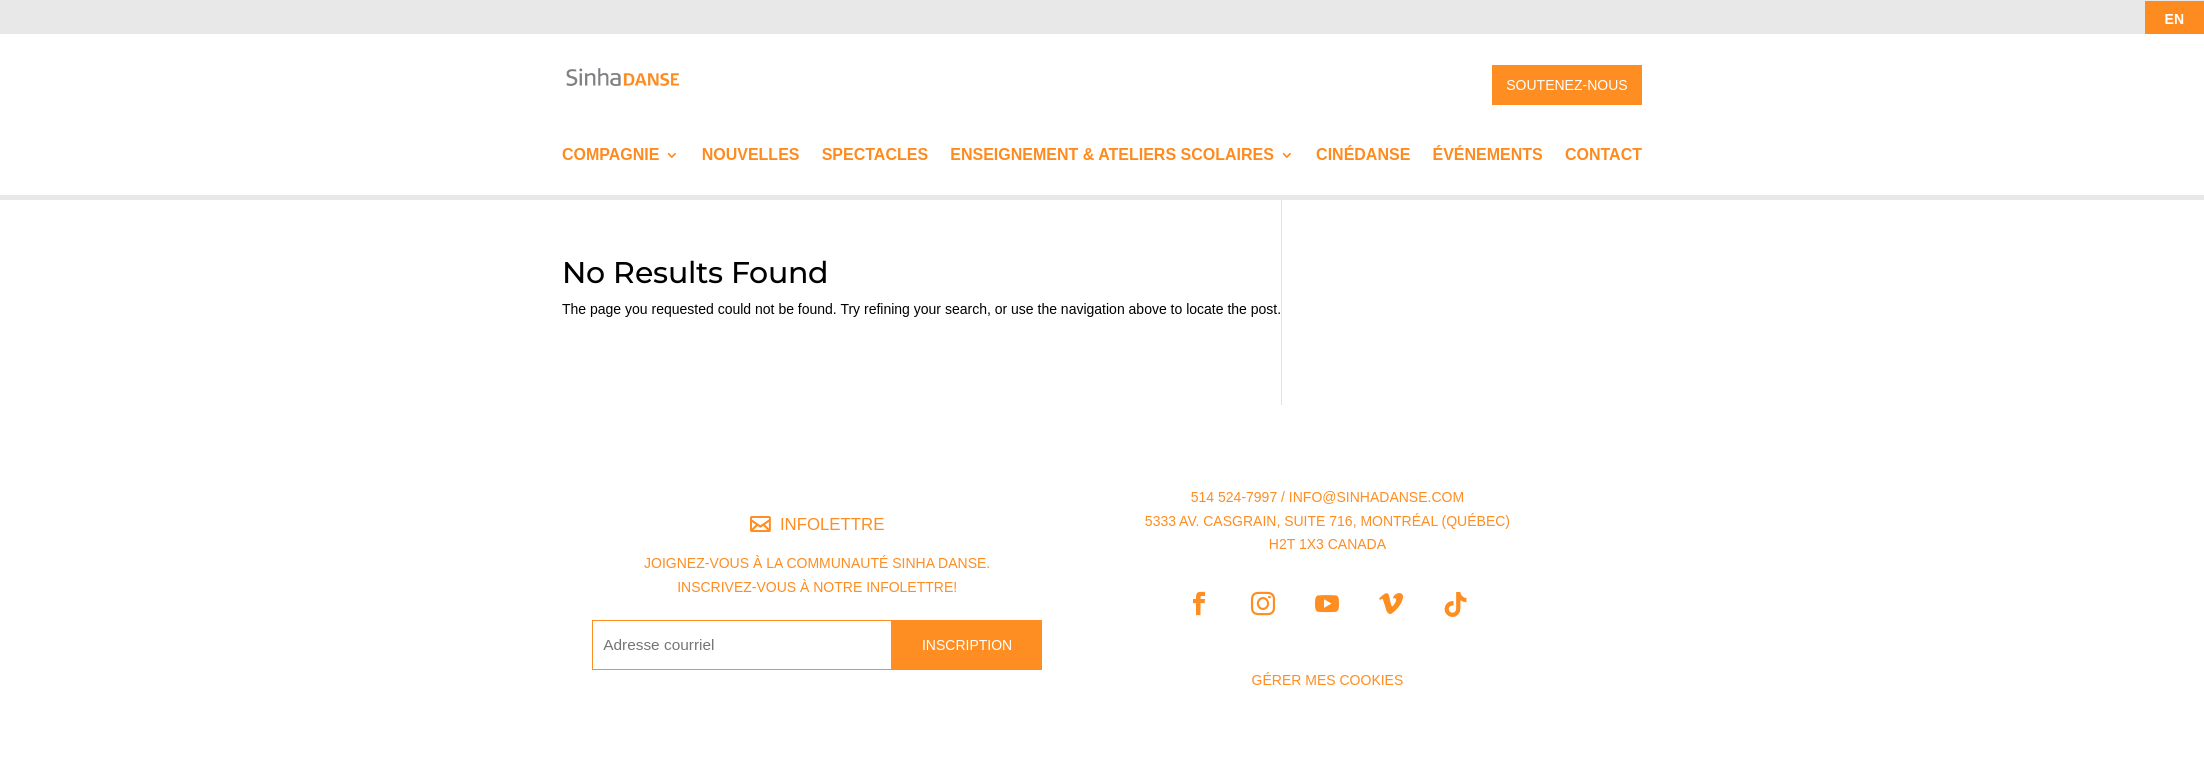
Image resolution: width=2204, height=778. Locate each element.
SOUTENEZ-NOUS (1566, 85)
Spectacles (875, 155)
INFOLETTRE (832, 524)
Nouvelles (751, 155)
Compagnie (610, 155)
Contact (1603, 155)
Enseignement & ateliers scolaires (1112, 155)
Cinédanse (1363, 155)
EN (2174, 19)
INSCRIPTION (967, 645)
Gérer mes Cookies (1328, 680)
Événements (1488, 155)
